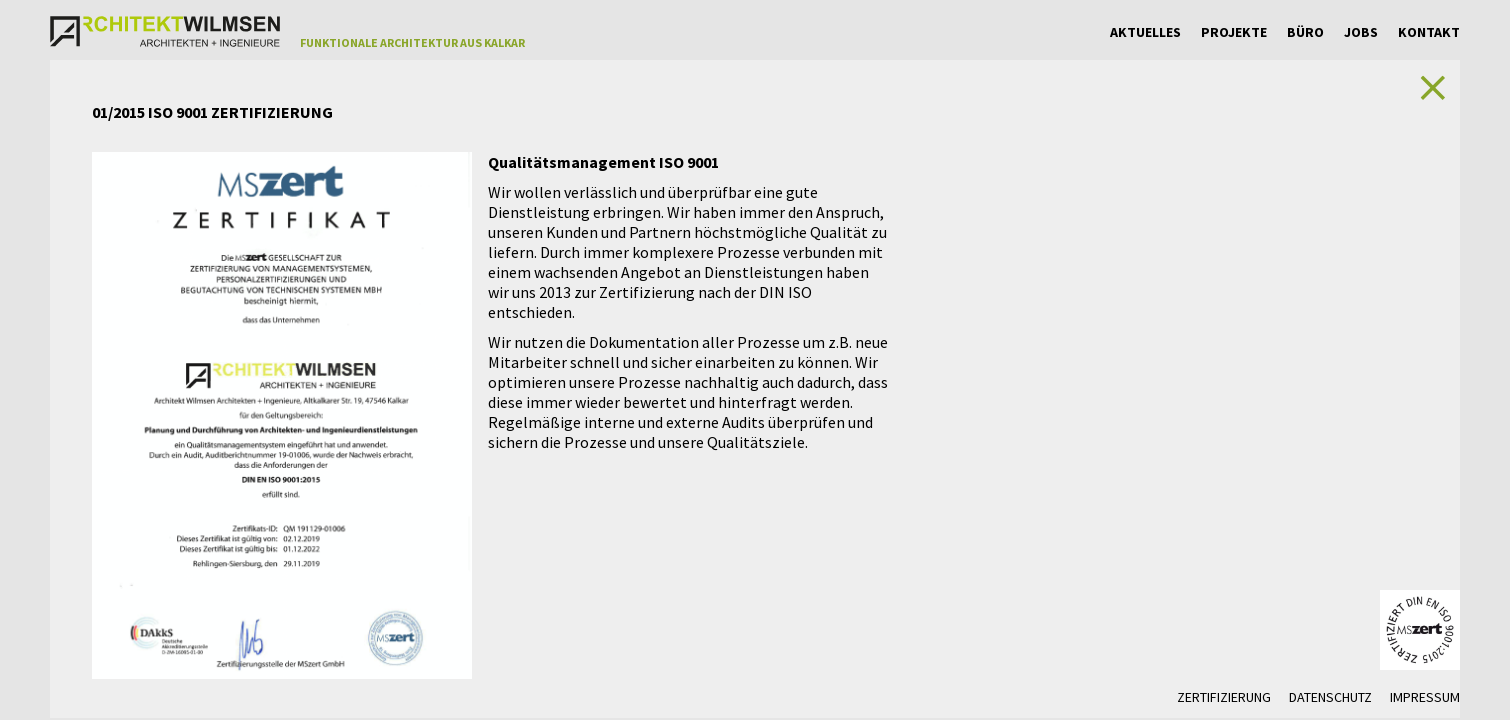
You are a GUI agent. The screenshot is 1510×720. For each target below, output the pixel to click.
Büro (1305, 32)
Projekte (1234, 32)
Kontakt (1429, 32)
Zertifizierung (1224, 697)
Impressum (1425, 697)
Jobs (1361, 32)
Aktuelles (1145, 32)
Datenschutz (1330, 697)
